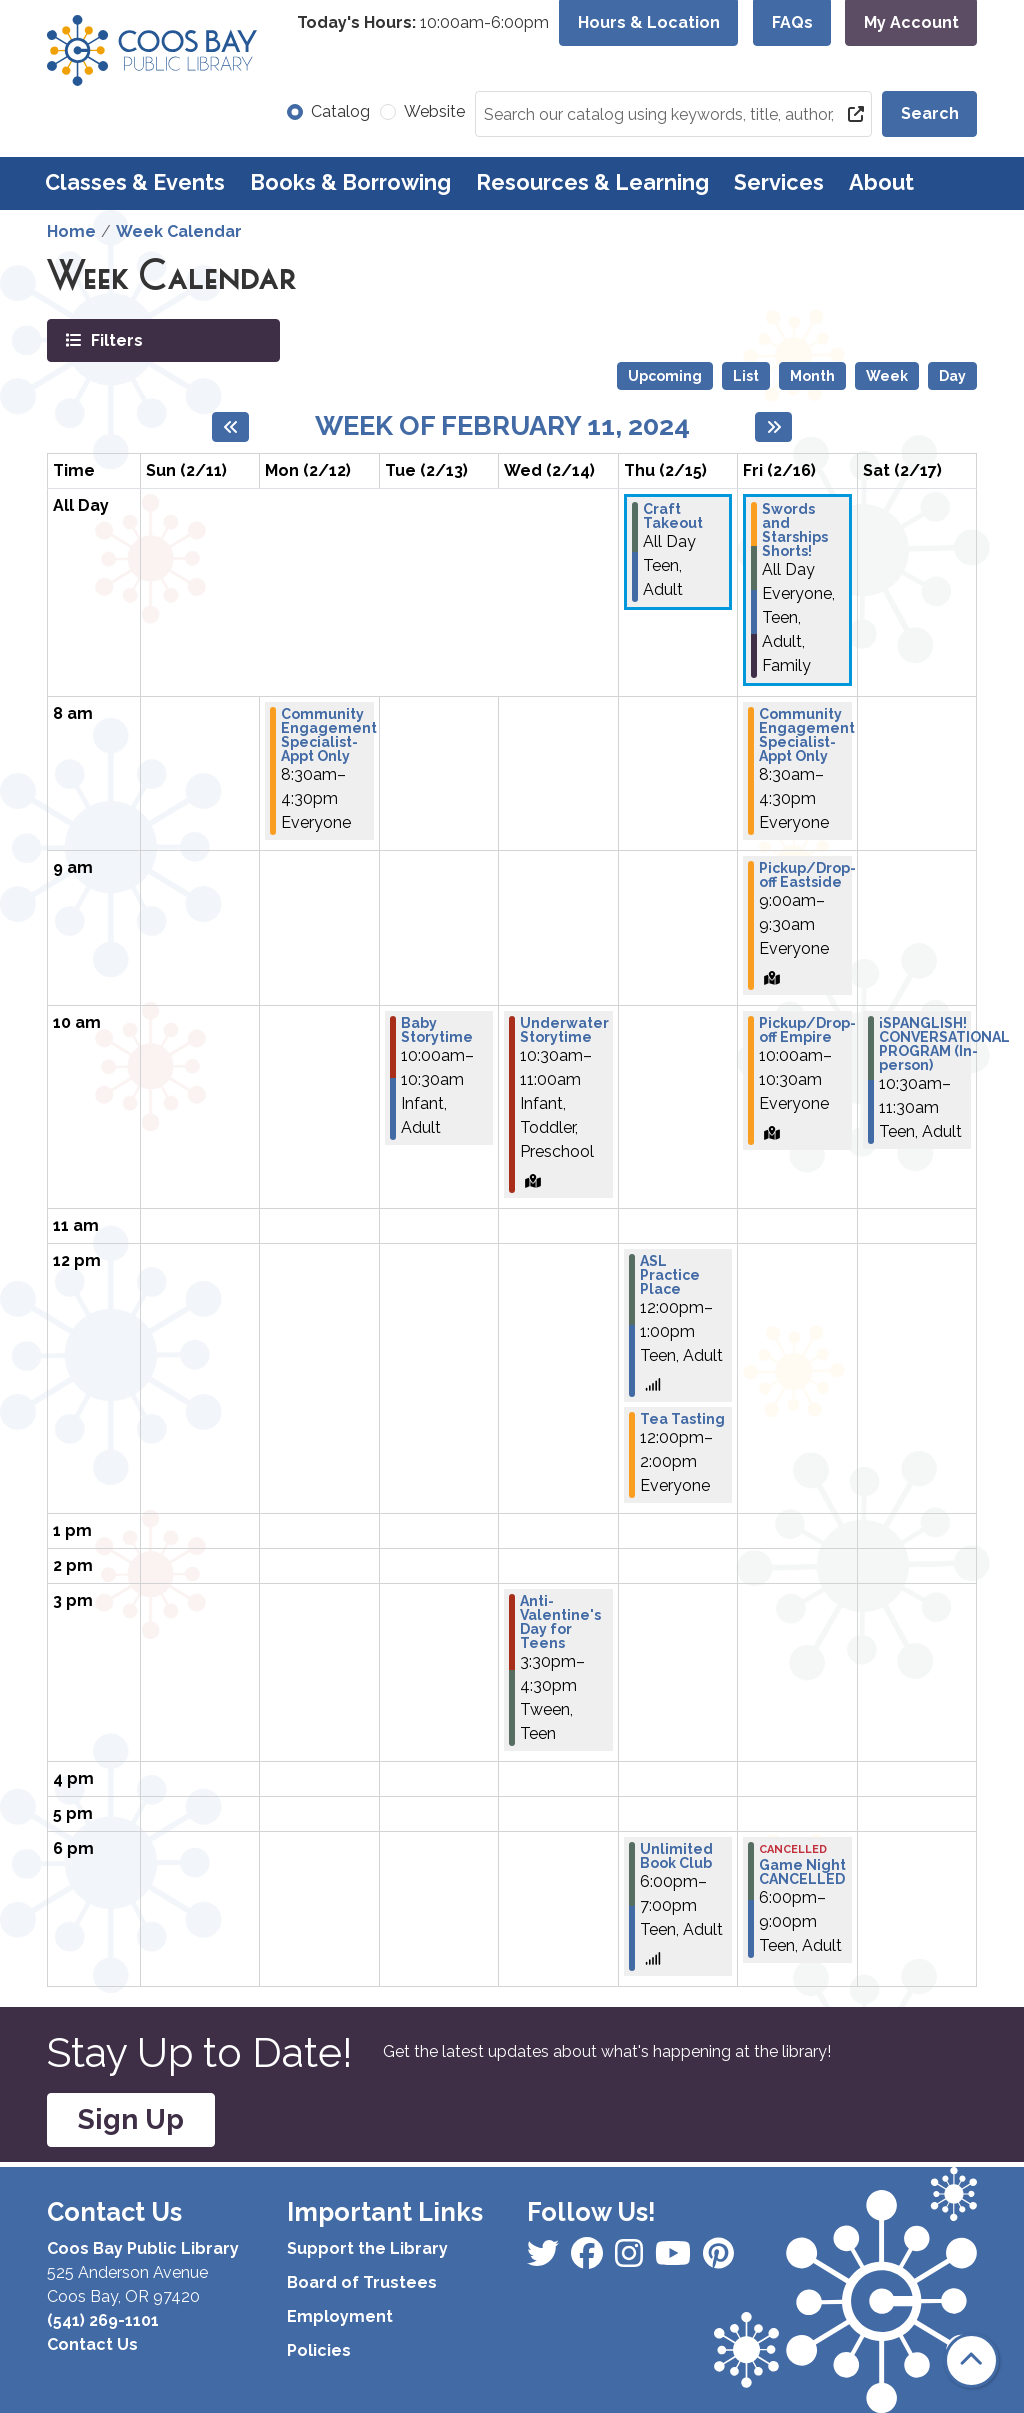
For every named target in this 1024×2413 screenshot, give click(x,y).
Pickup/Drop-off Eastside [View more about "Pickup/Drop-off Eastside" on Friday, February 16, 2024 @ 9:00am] (807, 875)
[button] (423, 23)
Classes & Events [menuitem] (135, 182)
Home (71, 231)
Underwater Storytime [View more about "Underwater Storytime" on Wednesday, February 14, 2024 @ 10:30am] (564, 1030)
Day (952, 376)
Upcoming (665, 376)
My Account (911, 22)
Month (812, 376)
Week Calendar (179, 231)
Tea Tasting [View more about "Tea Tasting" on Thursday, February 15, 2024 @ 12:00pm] (682, 1419)
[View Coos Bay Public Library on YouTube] (718, 2259)
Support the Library (367, 2248)
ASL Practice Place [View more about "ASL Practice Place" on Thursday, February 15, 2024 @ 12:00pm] (670, 1275)
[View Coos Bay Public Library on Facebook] (545, 2259)
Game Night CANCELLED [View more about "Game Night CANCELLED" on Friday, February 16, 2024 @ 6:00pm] (802, 1872)
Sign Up (131, 2119)
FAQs (792, 22)
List (746, 376)
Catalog (340, 111)
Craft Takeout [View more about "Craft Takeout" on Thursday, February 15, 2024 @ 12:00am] (673, 516)
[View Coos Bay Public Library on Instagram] (589, 2259)
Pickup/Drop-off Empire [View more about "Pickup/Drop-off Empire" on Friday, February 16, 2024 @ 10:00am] (807, 1030)
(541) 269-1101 (103, 2320)
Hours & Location (649, 22)
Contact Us (92, 2344)
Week (887, 376)
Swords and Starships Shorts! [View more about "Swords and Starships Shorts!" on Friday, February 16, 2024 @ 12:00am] (795, 530)
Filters (115, 339)
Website (434, 111)
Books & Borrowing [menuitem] (350, 182)
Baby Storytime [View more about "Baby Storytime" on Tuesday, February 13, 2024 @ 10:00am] (437, 1030)
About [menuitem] (881, 182)
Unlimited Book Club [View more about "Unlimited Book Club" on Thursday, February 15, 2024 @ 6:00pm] (676, 1856)
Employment (340, 2316)
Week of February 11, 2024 (502, 425)
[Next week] (773, 427)
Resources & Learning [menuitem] (592, 182)
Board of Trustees (362, 2282)
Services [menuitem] (779, 182)
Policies (319, 2350)
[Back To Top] (971, 2360)
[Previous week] (230, 427)
